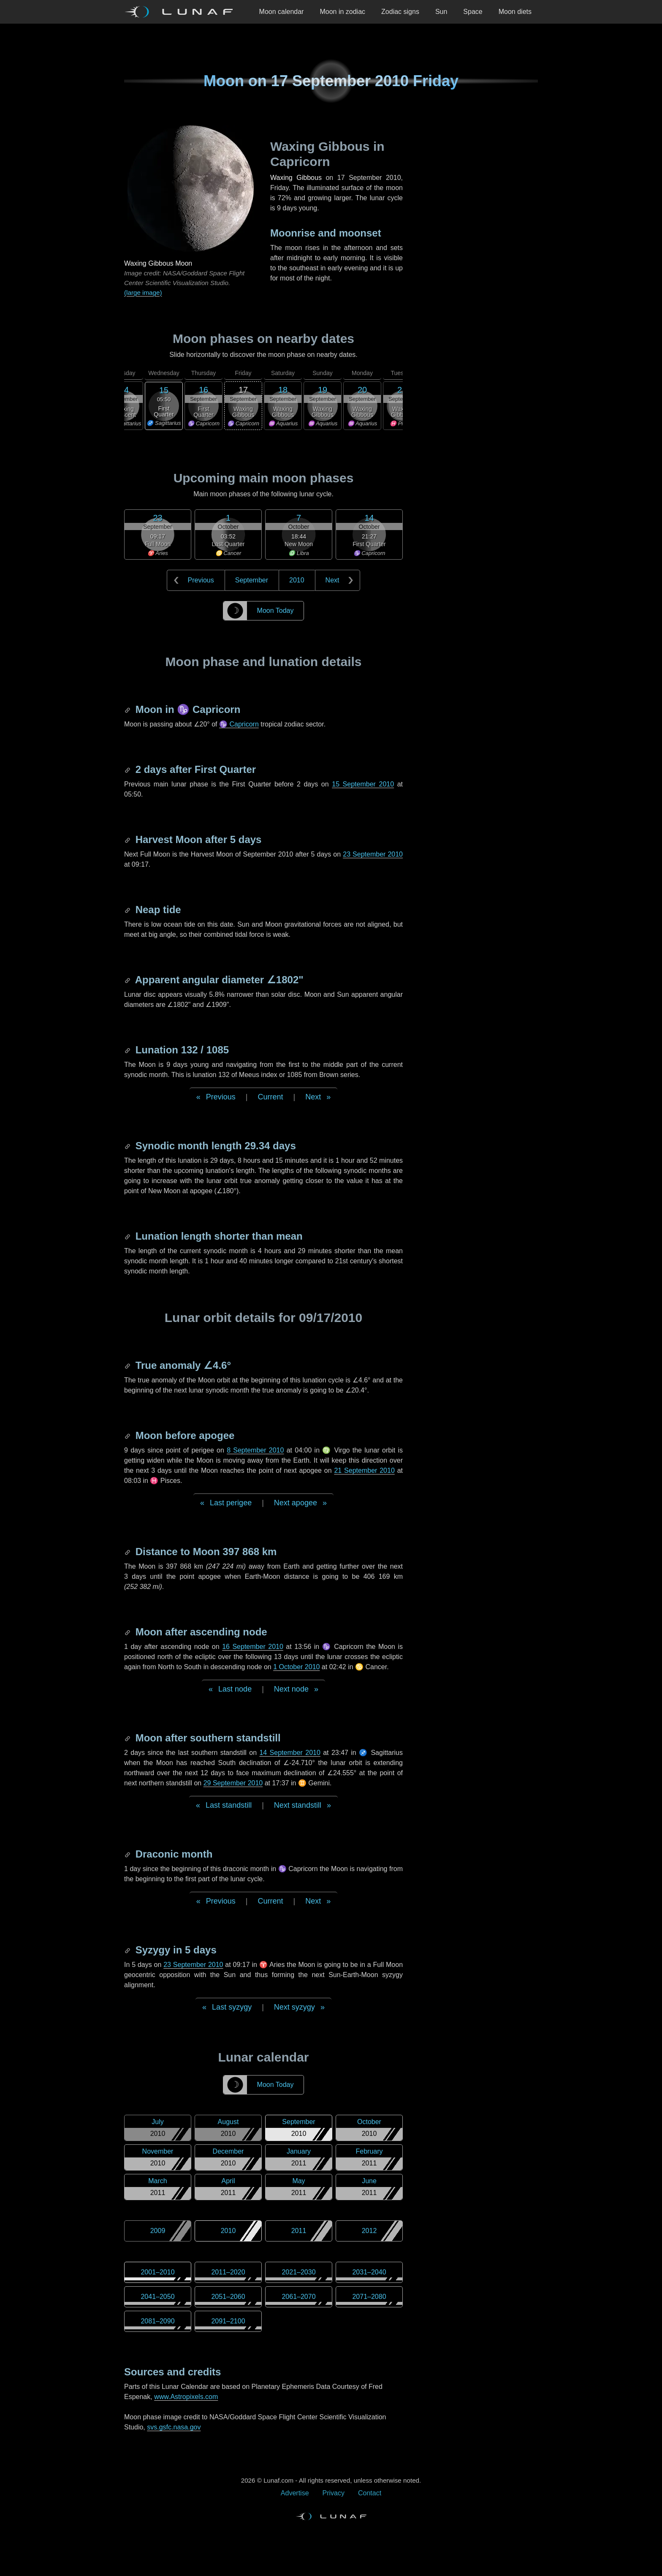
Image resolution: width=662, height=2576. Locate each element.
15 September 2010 (363, 784)
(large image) (143, 292)
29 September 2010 (233, 1783)
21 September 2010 (364, 1470)
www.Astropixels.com (186, 2396)
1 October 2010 (296, 1666)
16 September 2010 (252, 1646)
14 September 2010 (289, 1752)
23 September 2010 (373, 854)
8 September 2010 (255, 1450)
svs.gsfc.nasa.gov (174, 2427)
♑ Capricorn (239, 724)
